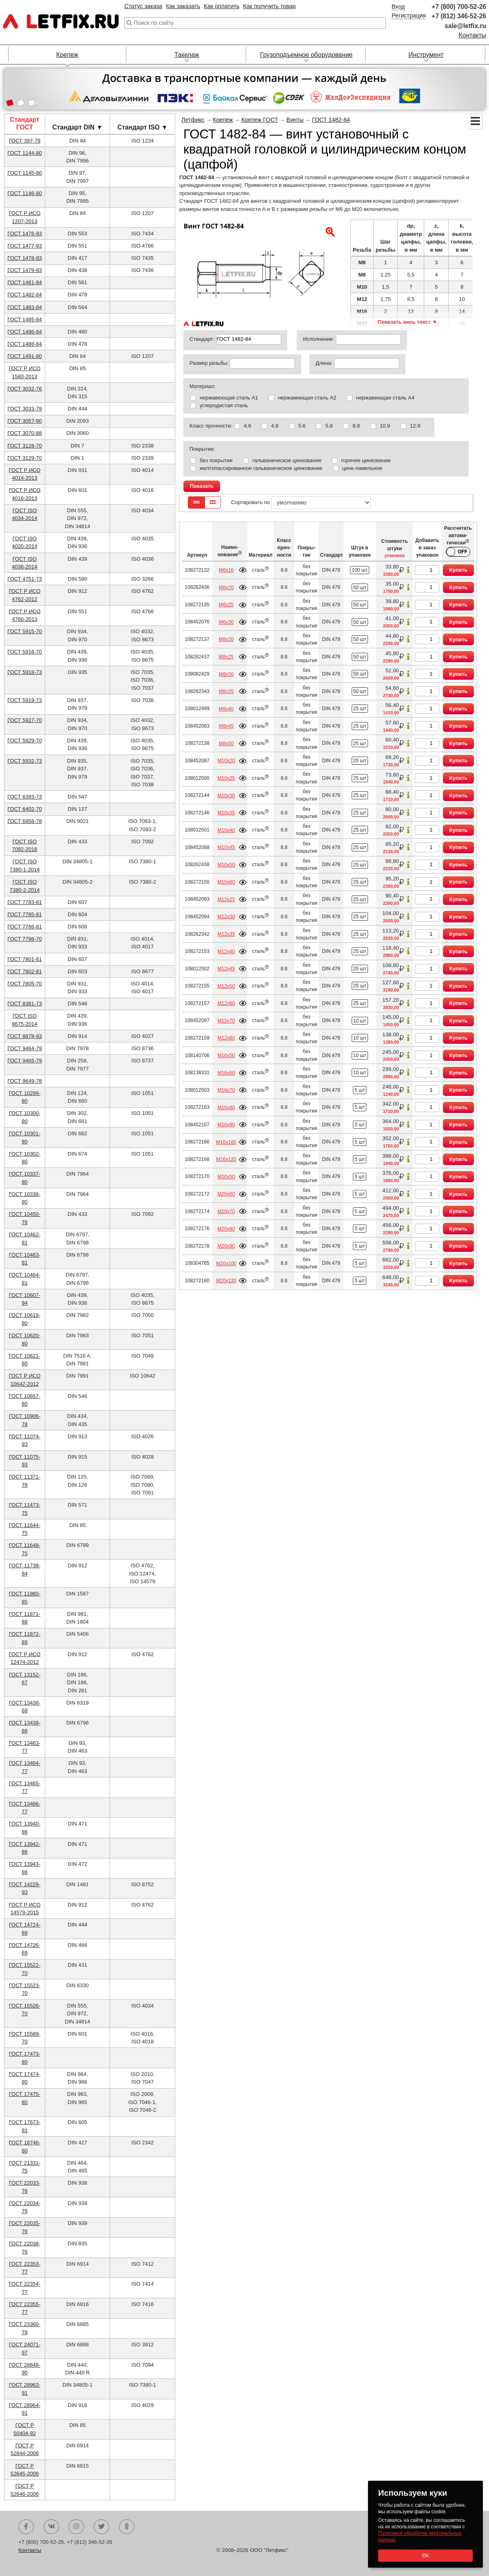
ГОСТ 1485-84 (24, 319)
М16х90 (226, 1125)
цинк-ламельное (362, 468)
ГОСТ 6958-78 (24, 821)
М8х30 (226, 674)
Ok (425, 2555)
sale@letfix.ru (465, 25)
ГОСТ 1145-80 (24, 173)
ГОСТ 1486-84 (24, 332)
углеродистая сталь (224, 405)
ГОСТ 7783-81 (24, 902)
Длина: (324, 363)
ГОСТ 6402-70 (24, 809)
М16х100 (226, 1142)
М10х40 (226, 830)
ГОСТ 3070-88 (24, 433)
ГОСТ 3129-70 (24, 458)
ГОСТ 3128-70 (24, 446)
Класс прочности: (210, 426)
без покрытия (216, 460)
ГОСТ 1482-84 (24, 295)
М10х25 (226, 778)
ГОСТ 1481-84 (24, 282)
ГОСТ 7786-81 (24, 927)
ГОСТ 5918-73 (24, 672)
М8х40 (226, 709)
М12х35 (226, 934)
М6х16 (226, 570)
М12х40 (226, 951)
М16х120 (226, 1159)
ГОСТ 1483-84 (24, 307)
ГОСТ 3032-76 (24, 389)
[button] (9, 103)
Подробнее (242, 570)
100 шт (360, 570)
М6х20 (226, 587)
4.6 (247, 426)
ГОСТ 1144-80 (24, 153)
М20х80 (226, 1229)
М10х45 (226, 847)
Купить (458, 570)
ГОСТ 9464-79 (24, 1048)
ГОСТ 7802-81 (24, 971)
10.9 (385, 426)
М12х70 (226, 1021)
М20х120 (226, 1281)
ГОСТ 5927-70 (24, 720)
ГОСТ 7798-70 (24, 939)
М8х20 (226, 639)
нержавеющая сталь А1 (229, 398)
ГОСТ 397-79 (24, 141)
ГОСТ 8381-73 (24, 1004)
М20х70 (226, 1211)
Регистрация (409, 15)
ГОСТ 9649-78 (24, 1081)
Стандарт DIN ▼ (77, 127)
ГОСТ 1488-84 (24, 344)
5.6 (302, 426)
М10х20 (226, 761)
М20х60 (226, 1194)
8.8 (356, 426)
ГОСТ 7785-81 (24, 914)
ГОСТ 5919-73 (24, 700)
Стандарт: (201, 339)
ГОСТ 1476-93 (24, 233)
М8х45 (226, 726)
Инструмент (425, 54)
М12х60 (226, 1003)
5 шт (360, 1090)
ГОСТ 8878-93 (24, 1036)
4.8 (274, 426)
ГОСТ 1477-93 (24, 246)
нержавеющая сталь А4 (385, 398)
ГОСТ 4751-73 (24, 579)
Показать (202, 486)
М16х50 (226, 1055)
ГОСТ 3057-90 (24, 421)
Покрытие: (202, 449)
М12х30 (226, 916)
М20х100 (226, 1263)
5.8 (329, 426)
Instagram (76, 2526)
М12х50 (226, 986)
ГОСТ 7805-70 (24, 984)
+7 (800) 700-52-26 (459, 6)
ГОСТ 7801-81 (24, 959)
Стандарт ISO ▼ (142, 127)
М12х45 (226, 969)
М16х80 (226, 1107)
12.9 (415, 426)
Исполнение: (318, 339)
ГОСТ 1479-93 (24, 270)
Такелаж (186, 54)
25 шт (359, 708)
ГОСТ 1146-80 (24, 193)
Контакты (472, 35)
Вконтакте (51, 2526)
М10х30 (226, 796)
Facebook (26, 2526)
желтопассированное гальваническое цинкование (261, 468)
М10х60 (226, 882)
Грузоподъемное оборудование (306, 54)
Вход (398, 6)
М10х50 (226, 865)
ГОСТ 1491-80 (24, 356)
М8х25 (226, 657)
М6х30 (226, 622)
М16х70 (226, 1090)
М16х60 (226, 1073)
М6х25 (226, 605)
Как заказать (183, 6)
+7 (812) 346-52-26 (459, 16)
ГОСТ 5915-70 (24, 631)
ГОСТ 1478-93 (24, 258)
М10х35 (226, 813)
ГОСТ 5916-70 (24, 652)
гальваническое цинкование (287, 460)
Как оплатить (221, 6)
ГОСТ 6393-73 (24, 797)
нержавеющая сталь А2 (307, 398)
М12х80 (226, 1038)
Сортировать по (301, 502)
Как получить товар (269, 6)
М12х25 (226, 899)
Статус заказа (143, 6)
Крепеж (67, 54)
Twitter (101, 2526)
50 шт (359, 587)
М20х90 (226, 1246)
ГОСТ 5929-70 (24, 740)
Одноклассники (126, 2526)
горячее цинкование (365, 460)
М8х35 (226, 691)
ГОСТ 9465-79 (24, 1061)
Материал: (202, 386)
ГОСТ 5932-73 (24, 761)
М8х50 (226, 743)
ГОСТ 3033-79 (24, 409)
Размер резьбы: (209, 363)
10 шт (359, 1021)
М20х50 (226, 1177)
